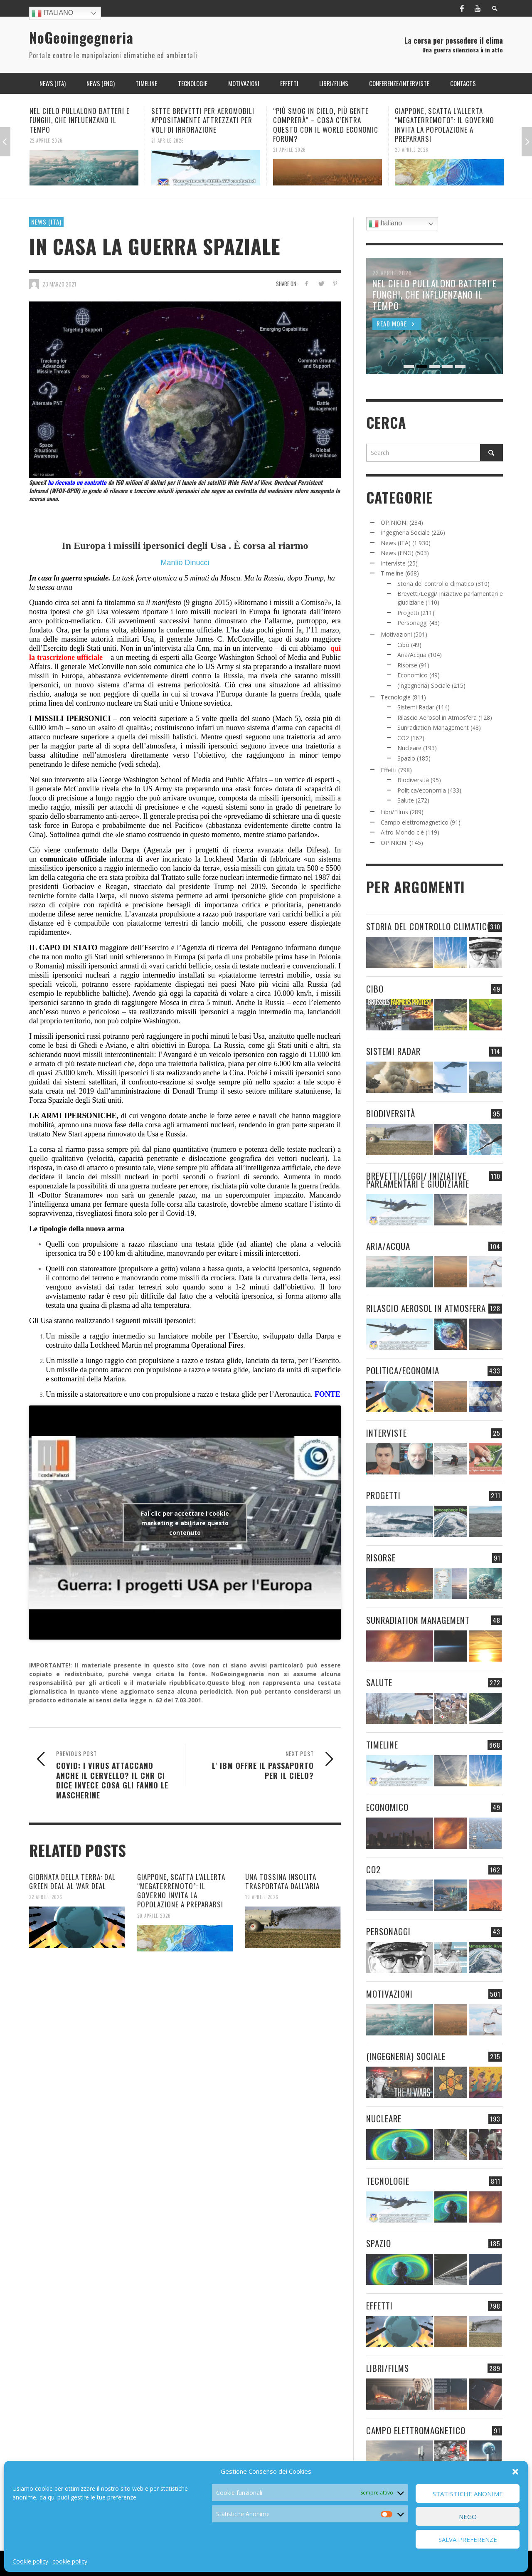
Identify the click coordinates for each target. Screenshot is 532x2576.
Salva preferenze (467, 2539)
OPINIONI (394, 522)
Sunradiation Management (433, 727)
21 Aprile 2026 (167, 140)
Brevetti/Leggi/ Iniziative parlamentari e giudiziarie (417, 1179)
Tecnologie (396, 697)
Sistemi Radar (415, 707)
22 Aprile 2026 (46, 140)
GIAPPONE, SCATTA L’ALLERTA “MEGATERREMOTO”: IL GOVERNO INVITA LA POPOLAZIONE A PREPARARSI (444, 124)
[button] (515, 2471)
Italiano (52, 13)
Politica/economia (421, 790)
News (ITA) (46, 221)
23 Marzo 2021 (59, 284)
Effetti (389, 770)
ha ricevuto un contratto (77, 482)
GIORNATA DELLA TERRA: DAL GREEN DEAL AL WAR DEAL (72, 1881)
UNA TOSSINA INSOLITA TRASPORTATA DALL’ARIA (282, 1881)
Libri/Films (394, 812)
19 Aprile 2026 (261, 1897)
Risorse (407, 665)
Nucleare (409, 748)
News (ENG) (397, 553)
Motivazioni (396, 634)
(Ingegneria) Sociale (423, 685)
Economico (412, 675)
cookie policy (69, 2561)
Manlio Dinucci (184, 562)
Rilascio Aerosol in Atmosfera (437, 717)
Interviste (393, 563)
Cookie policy (30, 2561)
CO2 (403, 738)
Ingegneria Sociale (405, 532)
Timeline (392, 573)
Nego (468, 2516)
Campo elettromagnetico (414, 822)
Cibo (403, 645)
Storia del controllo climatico (435, 584)
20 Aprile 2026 (412, 149)
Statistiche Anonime (468, 2494)
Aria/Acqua (411, 655)
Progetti (408, 613)
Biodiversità (413, 780)
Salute (405, 800)
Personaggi (412, 623)
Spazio (406, 758)
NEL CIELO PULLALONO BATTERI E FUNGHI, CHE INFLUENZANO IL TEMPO (80, 120)
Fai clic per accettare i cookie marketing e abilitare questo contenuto (185, 1522)
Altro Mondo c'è (402, 832)
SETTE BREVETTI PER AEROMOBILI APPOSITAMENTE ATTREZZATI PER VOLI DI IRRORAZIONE (202, 120)
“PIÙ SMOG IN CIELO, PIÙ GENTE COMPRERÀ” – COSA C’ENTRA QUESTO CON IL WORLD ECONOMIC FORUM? (325, 124)
